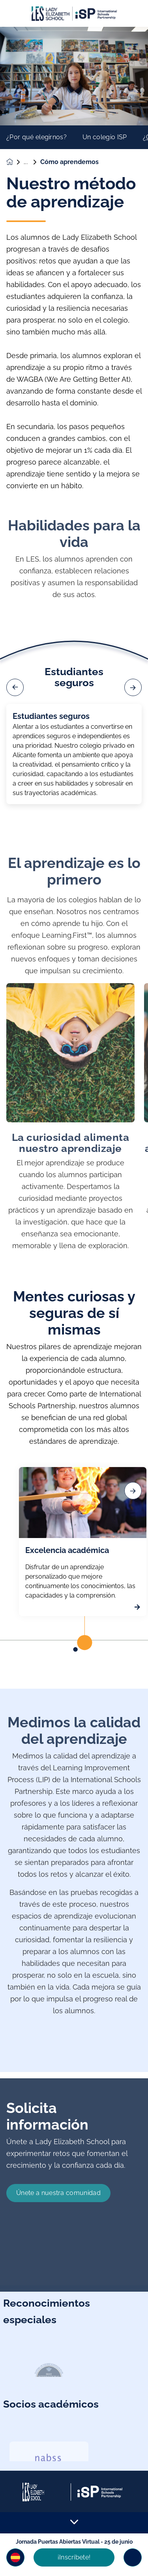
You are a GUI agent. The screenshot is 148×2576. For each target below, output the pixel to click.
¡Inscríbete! (74, 2557)
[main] (74, 1301)
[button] (15, 2557)
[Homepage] (15, 162)
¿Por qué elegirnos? (36, 137)
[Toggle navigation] (133, 2557)
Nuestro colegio (32, 162)
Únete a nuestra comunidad (58, 2225)
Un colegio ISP (104, 137)
